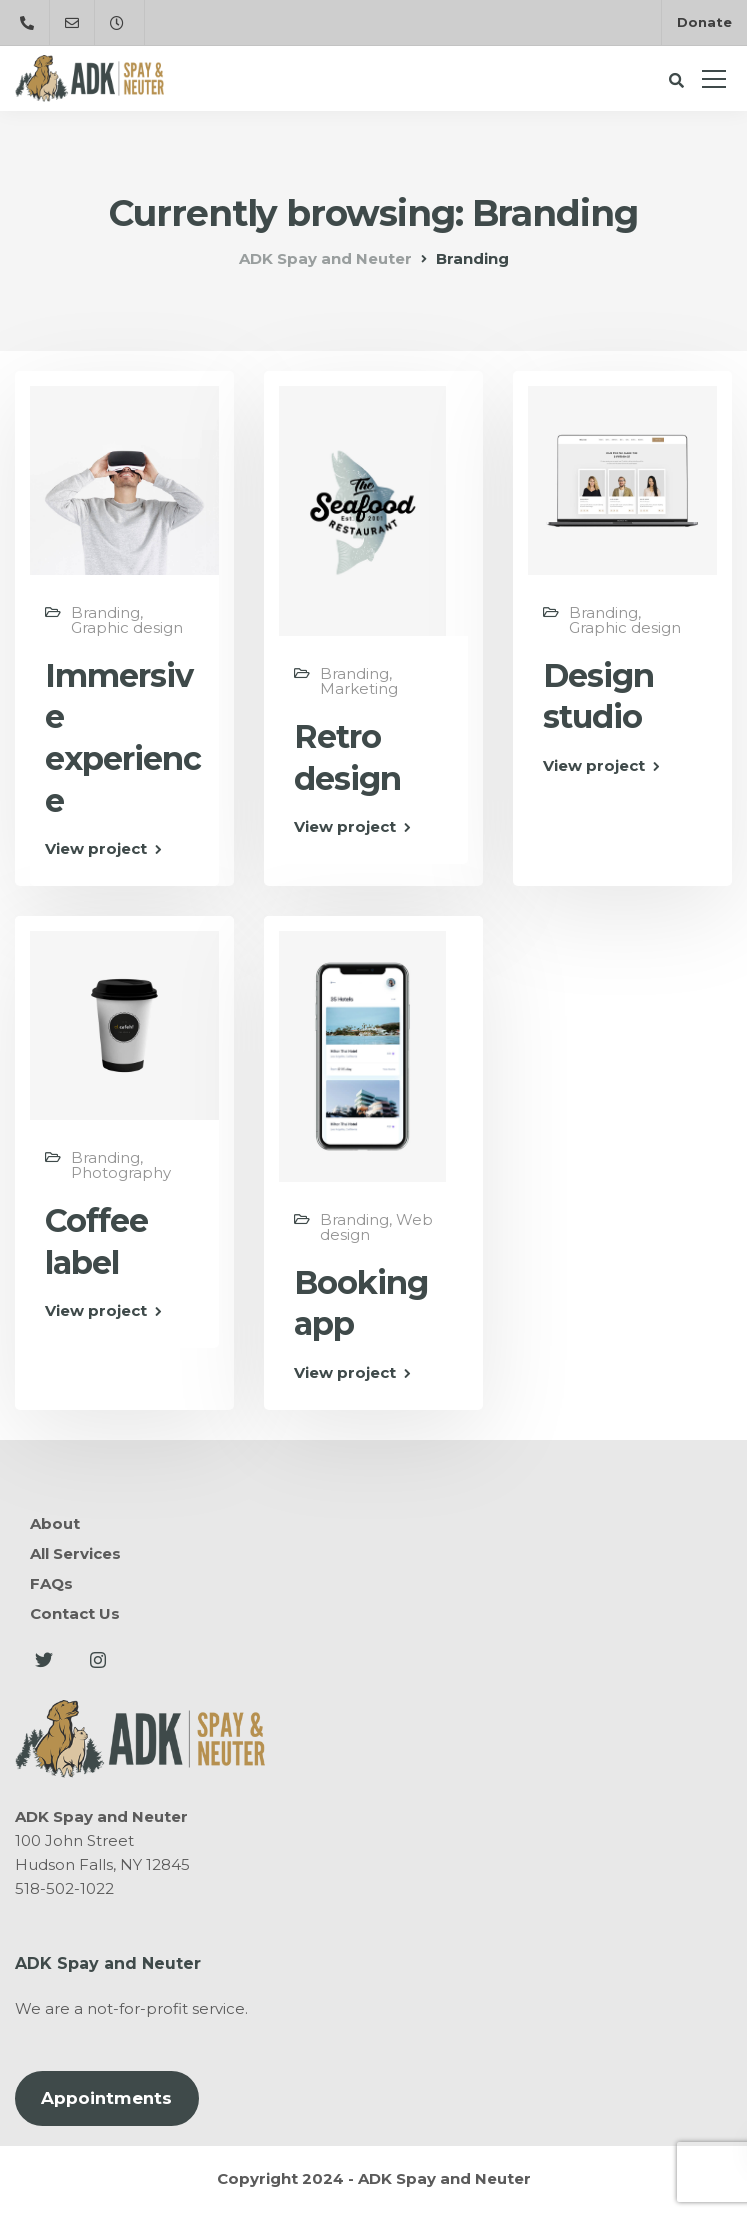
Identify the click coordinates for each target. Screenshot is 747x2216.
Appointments (106, 2098)
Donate (704, 22)
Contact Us (75, 1613)
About (55, 1523)
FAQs (51, 1583)
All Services (75, 1553)
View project (96, 848)
